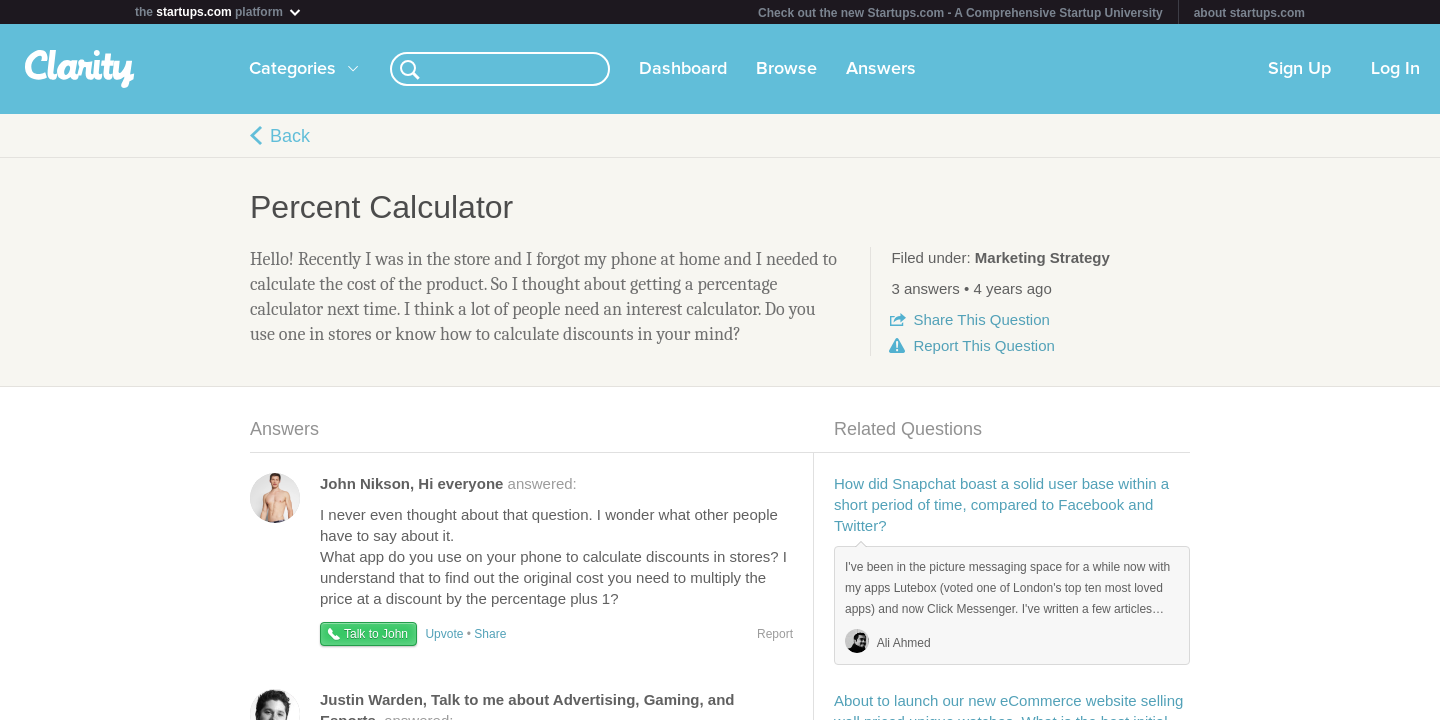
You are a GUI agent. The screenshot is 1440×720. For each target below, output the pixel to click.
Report (983, 345)
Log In (1395, 69)
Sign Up (1299, 69)
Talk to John (376, 634)
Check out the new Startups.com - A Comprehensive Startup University (960, 13)
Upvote (444, 634)
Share (981, 319)
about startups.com (1249, 13)
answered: (448, 483)
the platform (219, 11)
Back (290, 136)
